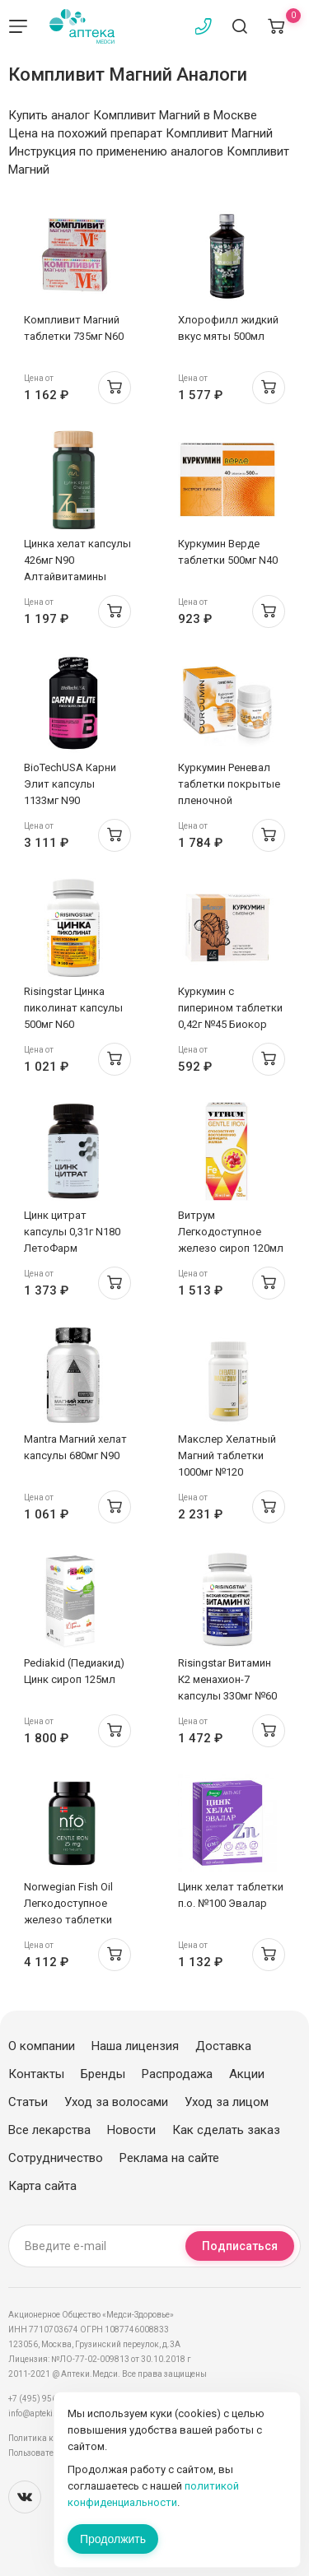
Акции (247, 2074)
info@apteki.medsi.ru (49, 2413)
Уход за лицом (227, 2102)
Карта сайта (42, 2185)
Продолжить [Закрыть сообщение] (113, 2539)
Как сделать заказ (226, 2130)
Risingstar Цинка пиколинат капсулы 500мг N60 (73, 1007)
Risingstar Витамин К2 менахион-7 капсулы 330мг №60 (227, 1679)
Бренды (103, 2074)
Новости (131, 2130)
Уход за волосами (116, 2102)
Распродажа (177, 2074)
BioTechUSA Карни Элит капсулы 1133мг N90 (70, 784)
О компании (41, 2046)
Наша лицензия (135, 2046)
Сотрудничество (55, 2158)
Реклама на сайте (169, 2158)
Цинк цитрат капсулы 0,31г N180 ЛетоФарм (72, 1231)
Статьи (28, 2102)
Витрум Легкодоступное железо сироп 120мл (230, 1231)
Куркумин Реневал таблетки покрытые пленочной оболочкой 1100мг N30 (229, 800)
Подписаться (240, 2246)
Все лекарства (49, 2130)
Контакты (36, 2074)
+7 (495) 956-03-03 (45, 2398)
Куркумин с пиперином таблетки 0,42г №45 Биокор (230, 1007)
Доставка (223, 2046)
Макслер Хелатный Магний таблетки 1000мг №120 (227, 1455)
